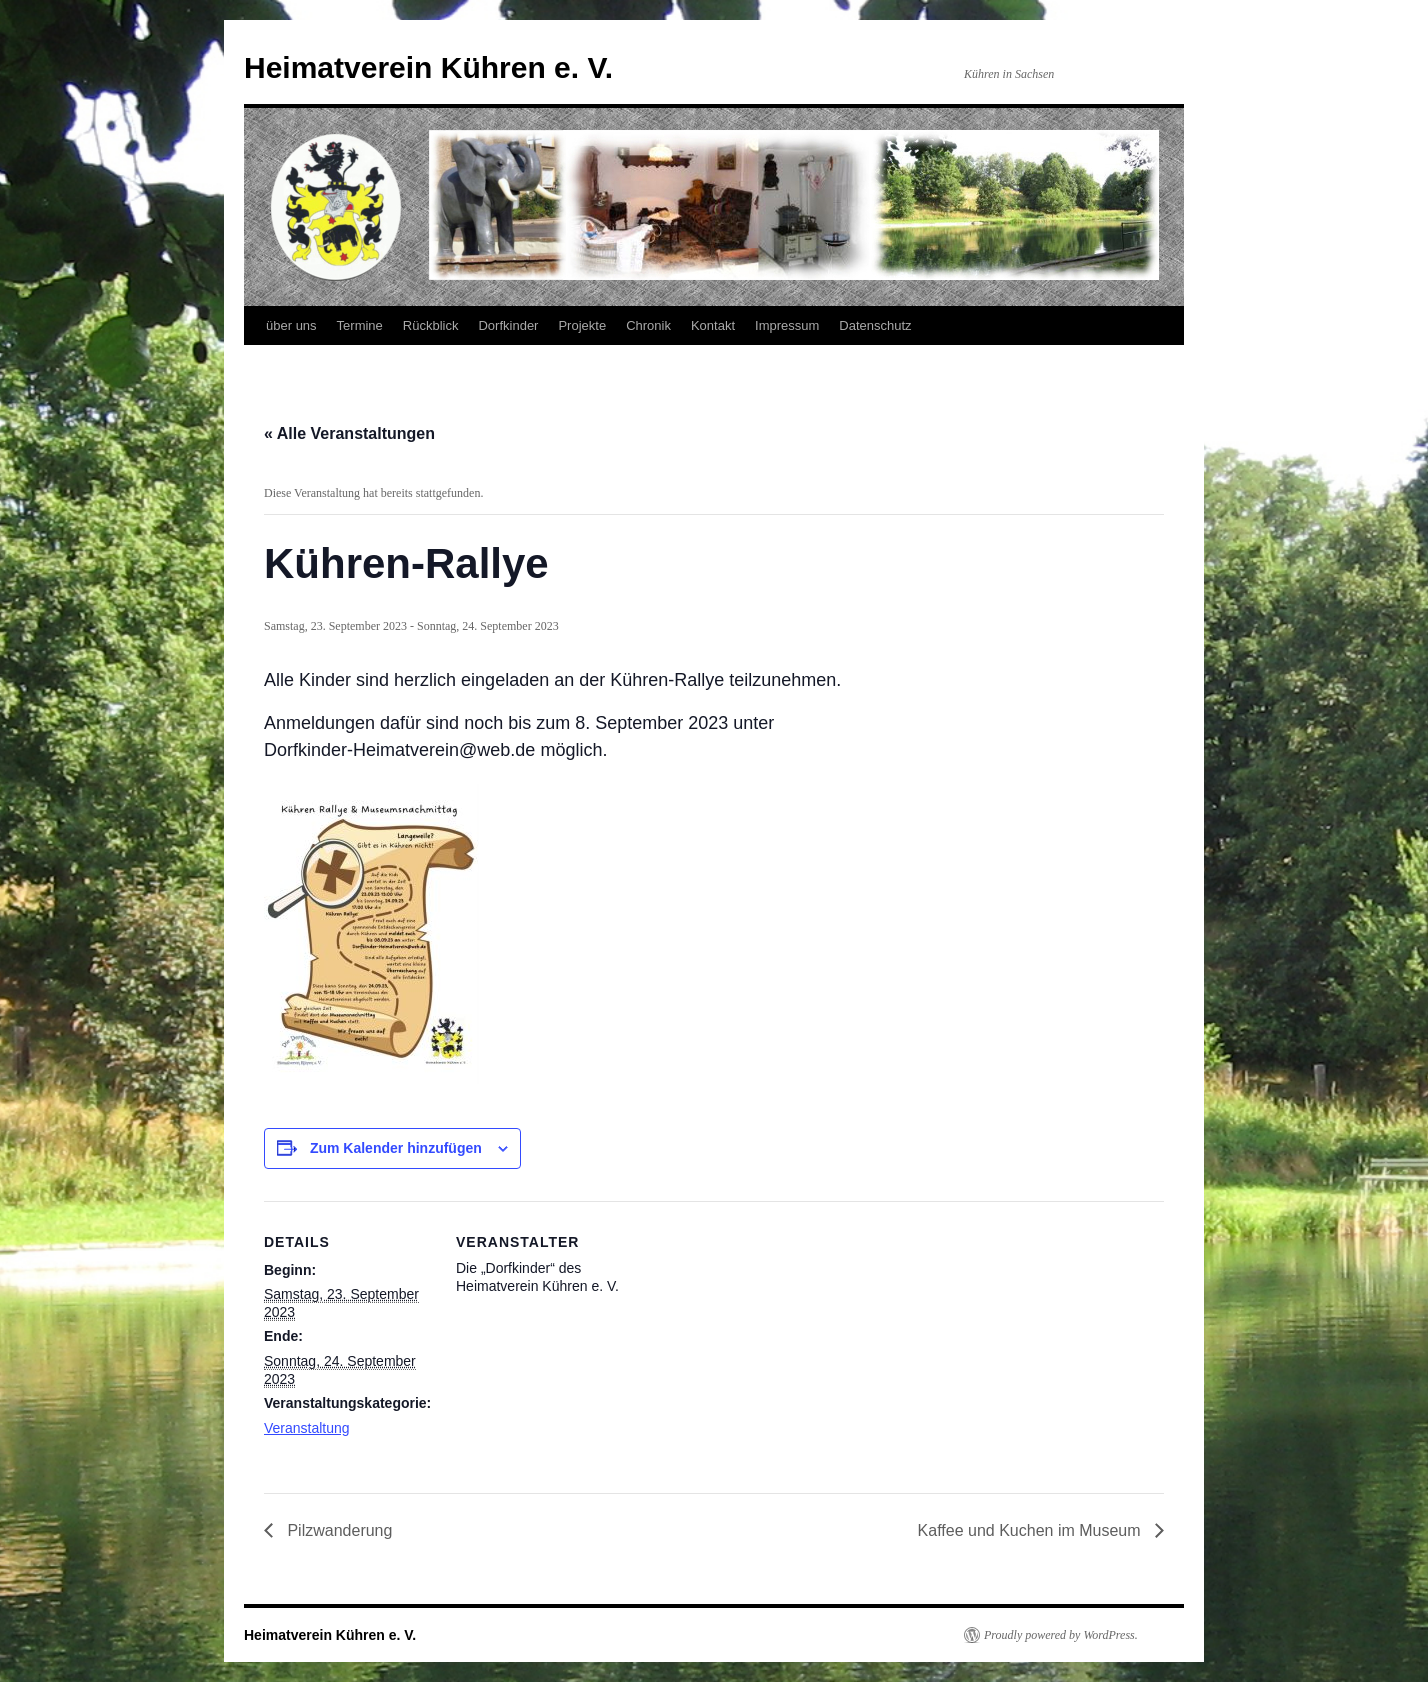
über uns (291, 325)
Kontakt (713, 325)
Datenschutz (875, 325)
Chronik (648, 325)
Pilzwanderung (337, 1530)
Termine (360, 325)
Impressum (787, 325)
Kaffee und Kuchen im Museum (1031, 1530)
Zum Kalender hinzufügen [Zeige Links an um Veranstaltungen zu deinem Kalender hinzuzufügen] (396, 1148)
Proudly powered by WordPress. (1061, 1635)
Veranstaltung (307, 1428)
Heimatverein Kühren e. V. (428, 67)
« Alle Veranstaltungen (349, 433)
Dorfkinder (508, 325)
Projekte (582, 325)
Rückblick (431, 325)
